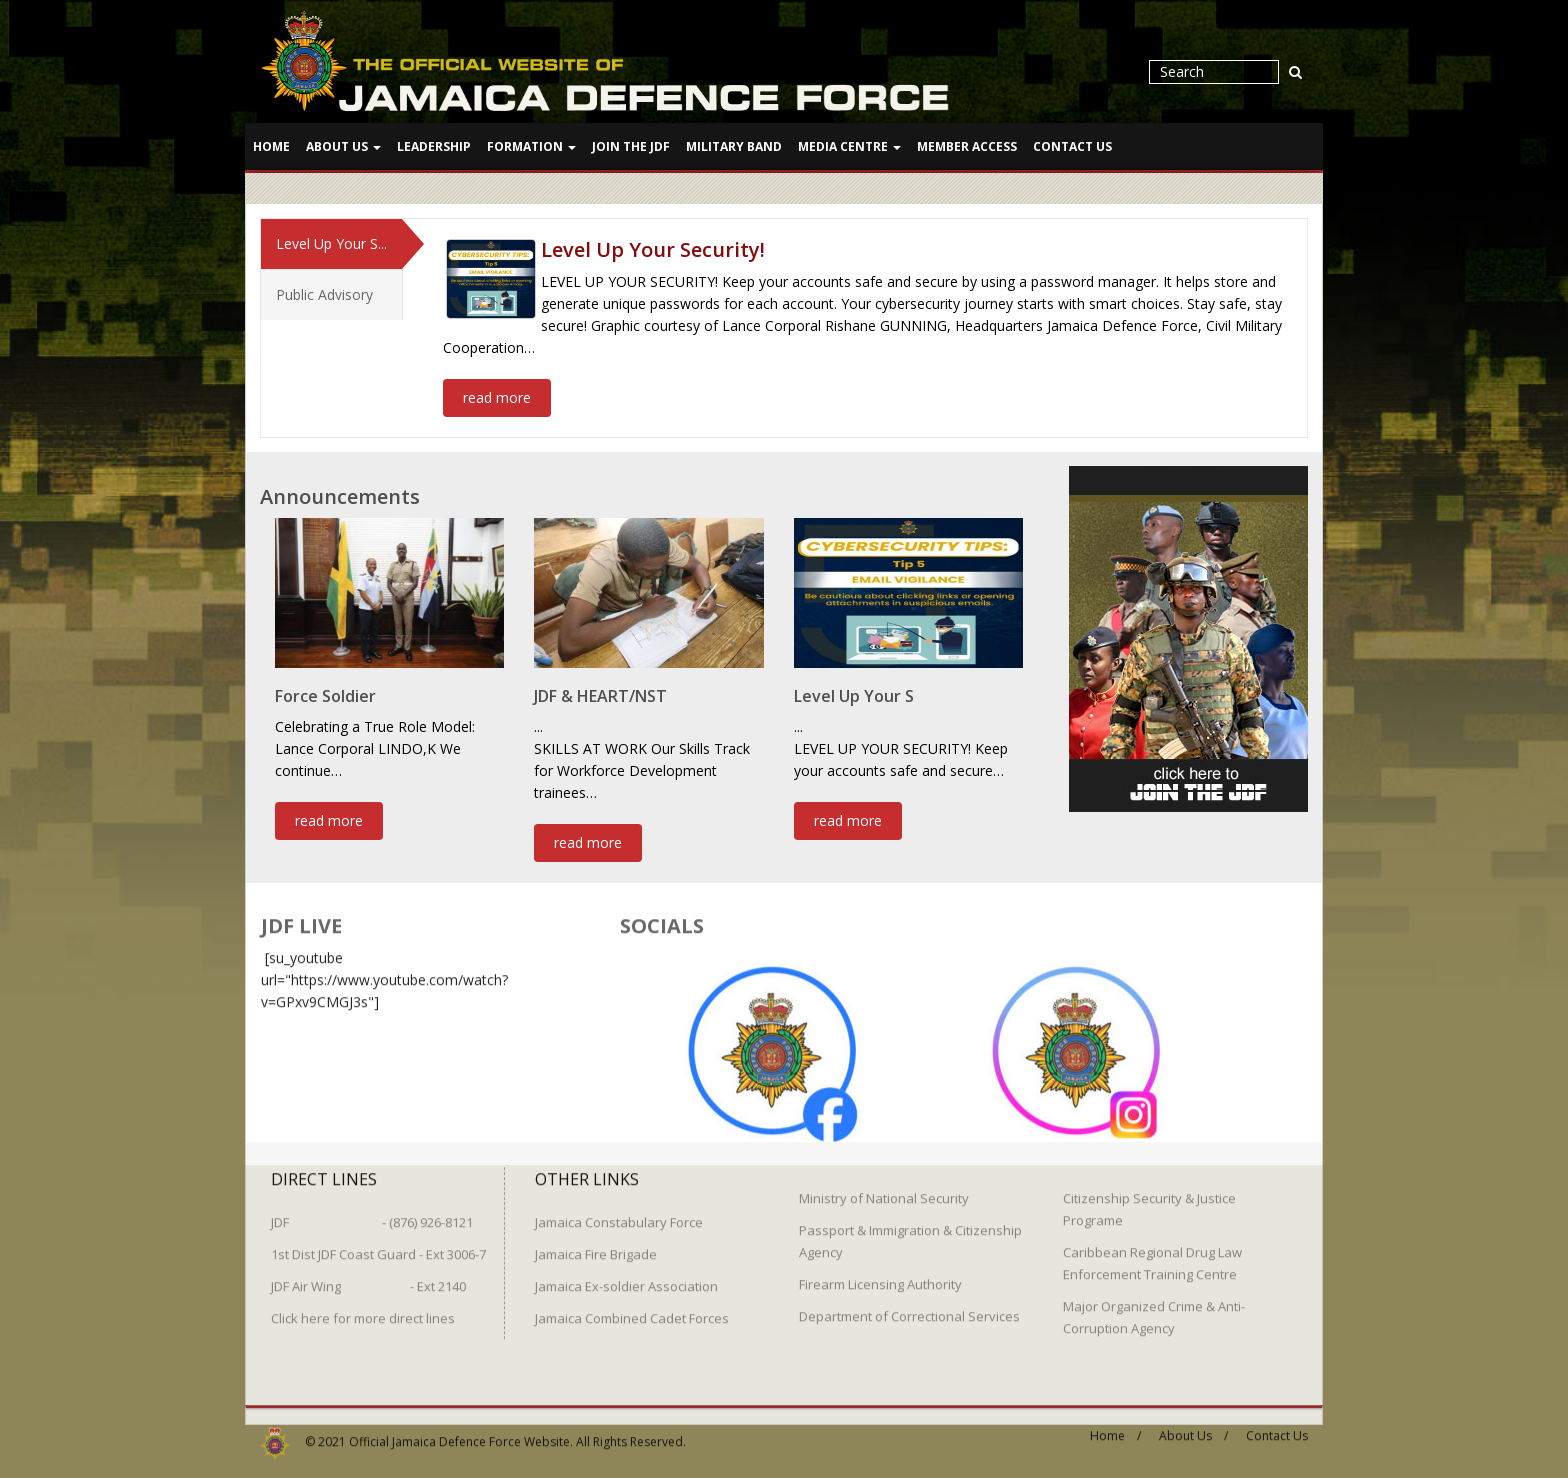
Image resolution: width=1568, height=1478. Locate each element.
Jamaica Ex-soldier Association (626, 1278)
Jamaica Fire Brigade (596, 1246)
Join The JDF (631, 146)
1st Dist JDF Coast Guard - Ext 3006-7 (378, 1246)
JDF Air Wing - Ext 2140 (368, 1278)
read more (497, 396)
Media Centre (849, 146)
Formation (531, 146)
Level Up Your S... (331, 242)
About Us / (1193, 1427)
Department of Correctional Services (909, 1308)
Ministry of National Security (884, 1190)
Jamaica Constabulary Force (619, 1214)
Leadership (434, 146)
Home (271, 146)
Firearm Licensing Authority (880, 1276)
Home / (1115, 1427)
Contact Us (1072, 146)
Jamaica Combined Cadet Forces (632, 1310)
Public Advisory (324, 293)
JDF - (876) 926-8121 (372, 1214)
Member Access (967, 146)
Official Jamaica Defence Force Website (459, 1433)
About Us (343, 146)
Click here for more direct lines (363, 1310)
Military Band (734, 146)
